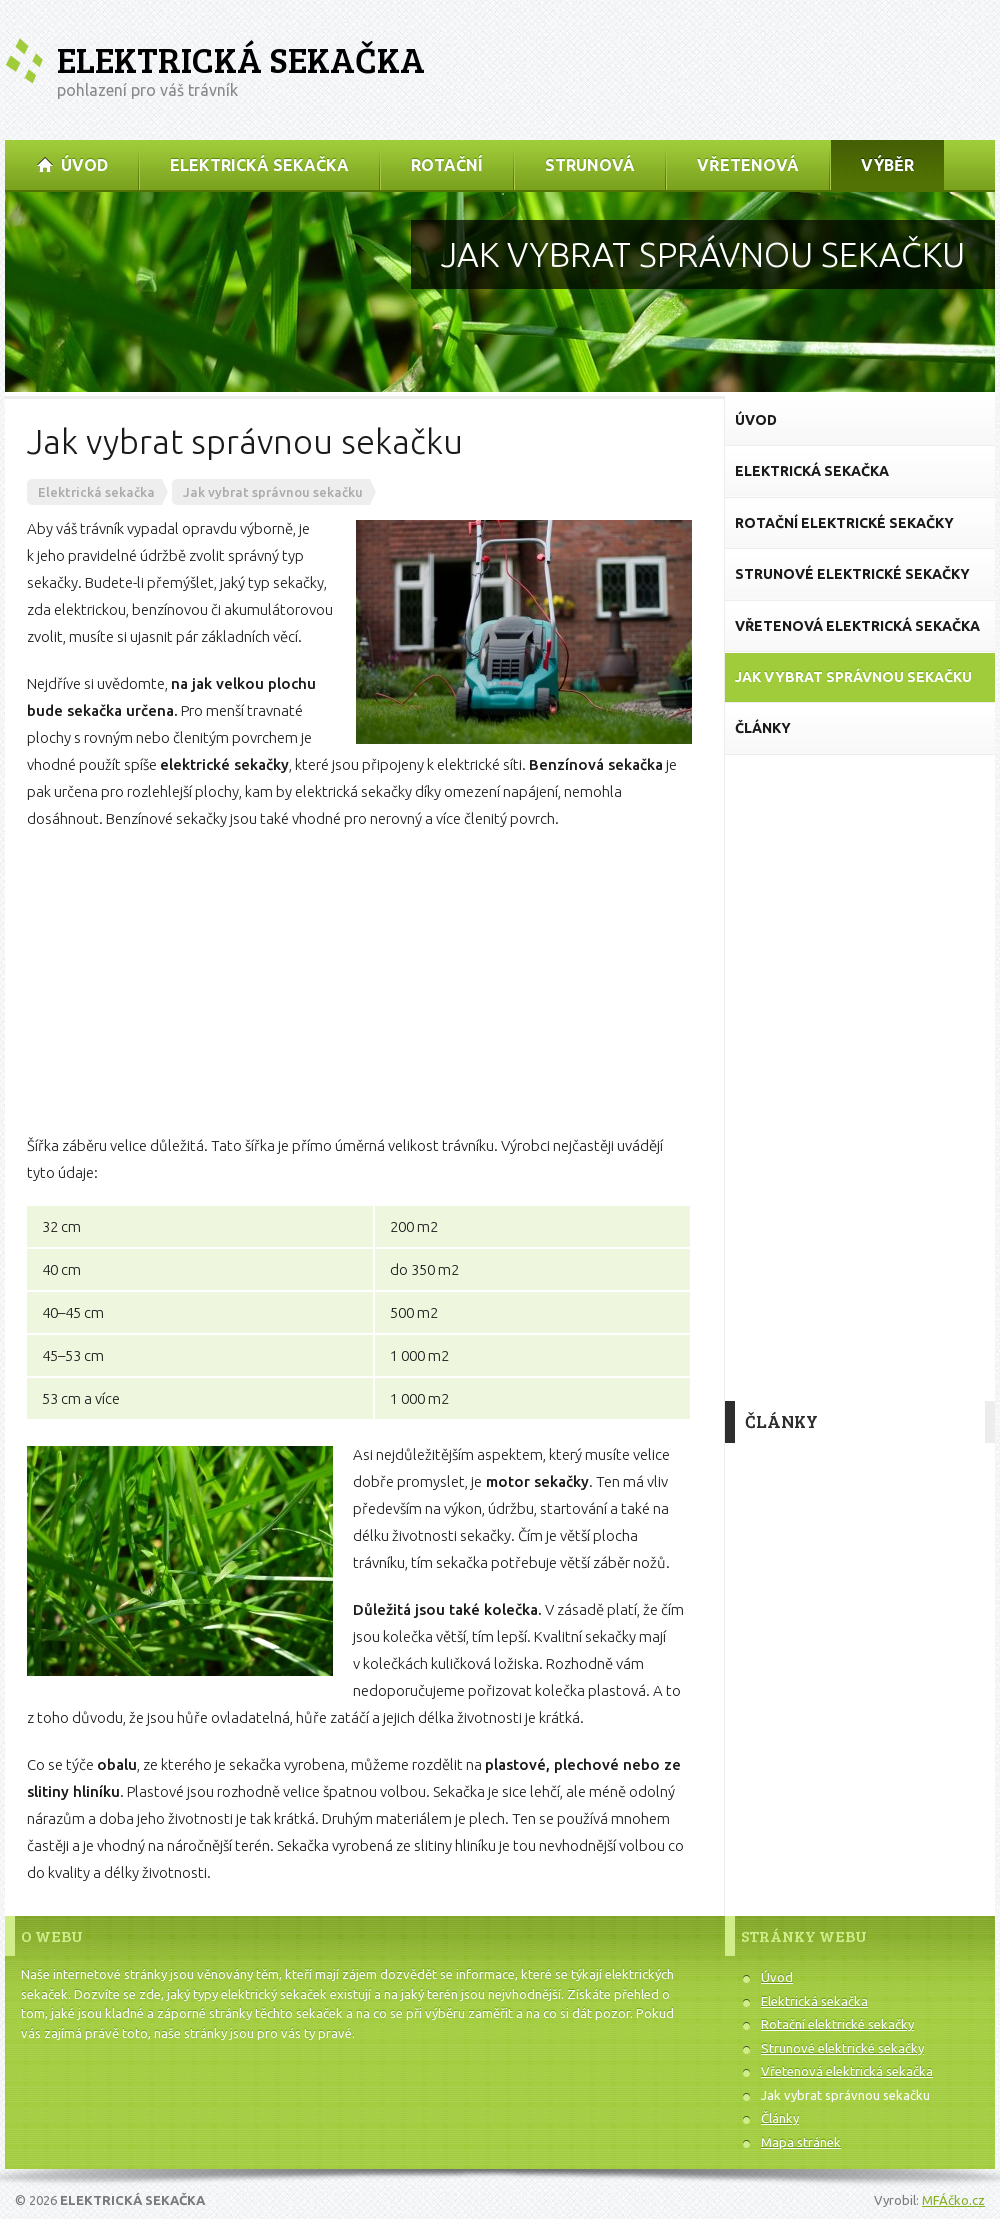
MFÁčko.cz (953, 2200)
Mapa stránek (801, 2142)
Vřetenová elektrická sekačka (847, 2071)
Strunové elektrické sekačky (842, 2048)
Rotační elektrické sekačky (837, 2024)
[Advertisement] (359, 982)
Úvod (777, 1977)
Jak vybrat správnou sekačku (845, 2095)
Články (780, 2118)
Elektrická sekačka (241, 59)
